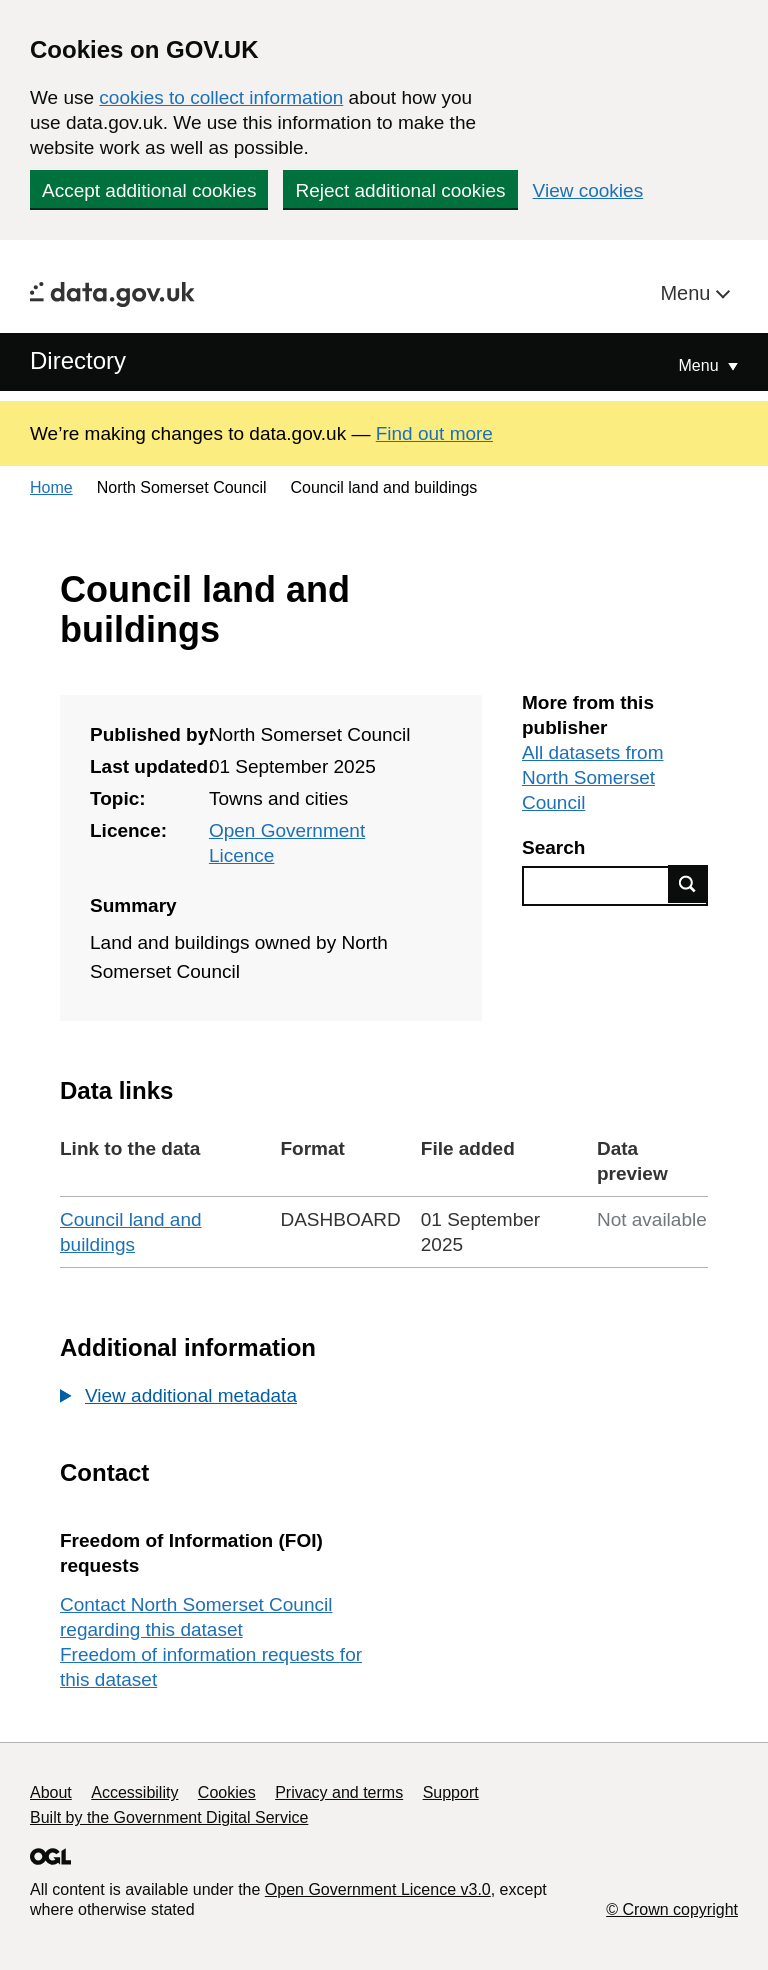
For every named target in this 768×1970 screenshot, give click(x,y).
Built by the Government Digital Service (169, 1817)
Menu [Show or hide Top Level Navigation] (701, 365)
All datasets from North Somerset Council (593, 777)
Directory (78, 360)
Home (51, 487)
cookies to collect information (221, 97)
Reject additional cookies (400, 190)
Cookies (227, 1792)
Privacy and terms (339, 1792)
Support (451, 1792)
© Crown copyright (672, 1909)
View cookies (588, 190)
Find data (688, 884)
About (51, 1792)
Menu (688, 293)
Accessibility (134, 1792)
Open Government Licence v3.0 (378, 1889)
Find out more (434, 433)
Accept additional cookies (149, 190)
